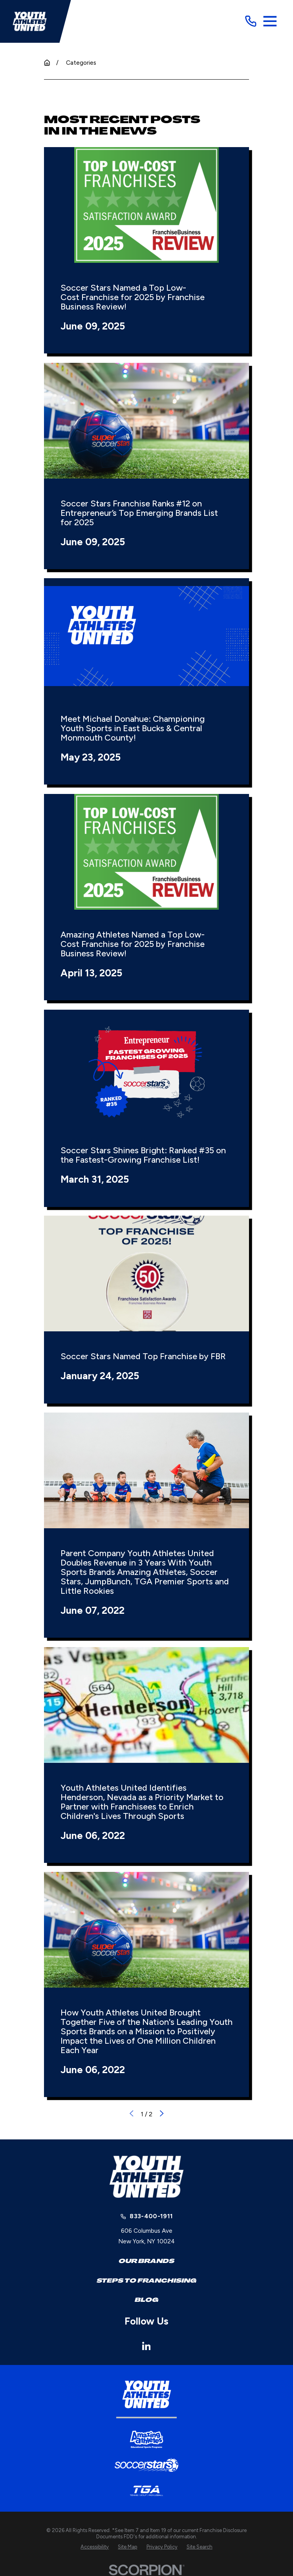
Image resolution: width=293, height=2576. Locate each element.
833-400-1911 (151, 2216)
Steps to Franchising (146, 2281)
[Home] (30, 21)
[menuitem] (95, 2546)
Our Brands (146, 2261)
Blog (146, 2300)
